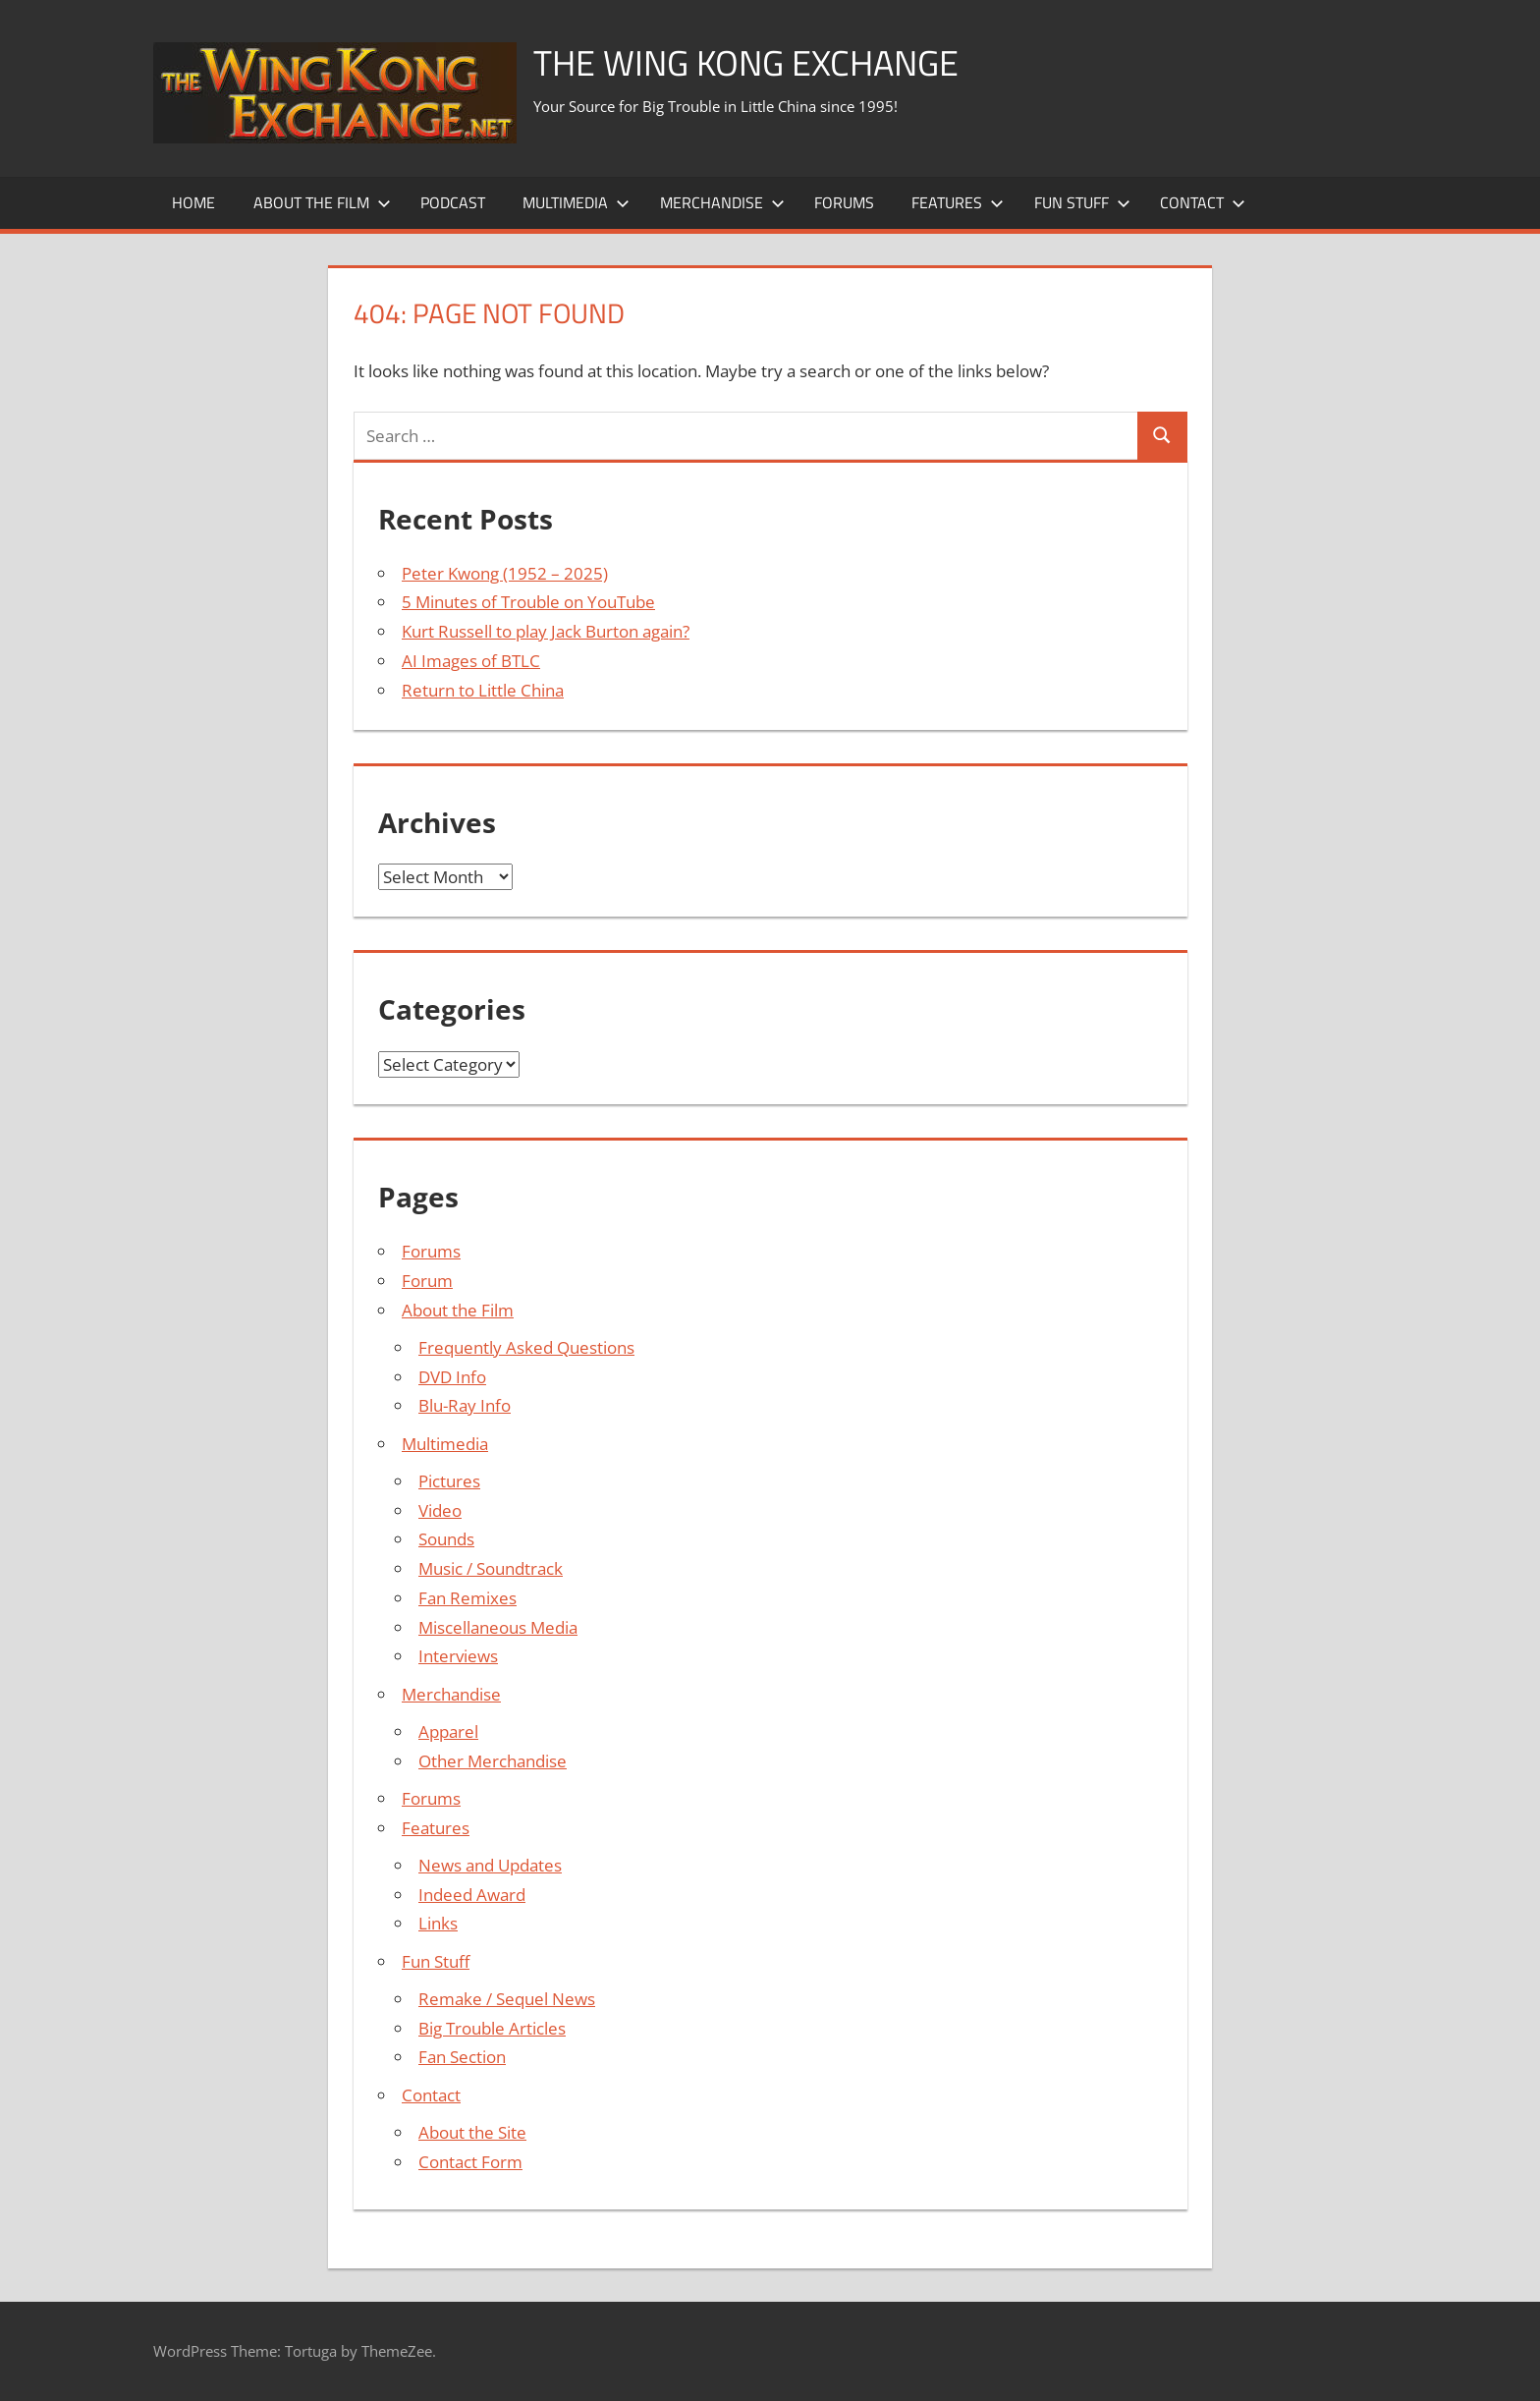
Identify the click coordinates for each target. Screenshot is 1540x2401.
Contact (1202, 202)
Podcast (452, 202)
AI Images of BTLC (471, 660)
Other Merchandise (492, 1761)
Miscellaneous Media (498, 1627)
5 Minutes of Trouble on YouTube (528, 601)
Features (957, 202)
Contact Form (470, 2161)
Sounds (446, 1539)
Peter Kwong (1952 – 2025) (505, 573)
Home (193, 202)
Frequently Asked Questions (526, 1347)
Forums (844, 202)
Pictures (449, 1481)
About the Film (322, 202)
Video (440, 1510)
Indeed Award (471, 1894)
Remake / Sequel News (506, 1998)
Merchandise (722, 202)
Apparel (448, 1731)
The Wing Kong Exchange (746, 62)
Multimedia (576, 202)
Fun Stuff (1082, 202)
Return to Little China (483, 690)
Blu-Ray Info (464, 1405)
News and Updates (490, 1865)
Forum (427, 1280)
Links (438, 1923)
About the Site (472, 2132)
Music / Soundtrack (490, 1568)
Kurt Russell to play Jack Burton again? (545, 631)
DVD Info (452, 1377)
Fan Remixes (467, 1598)
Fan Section (462, 2056)
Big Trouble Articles (492, 2028)
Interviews (458, 1656)
